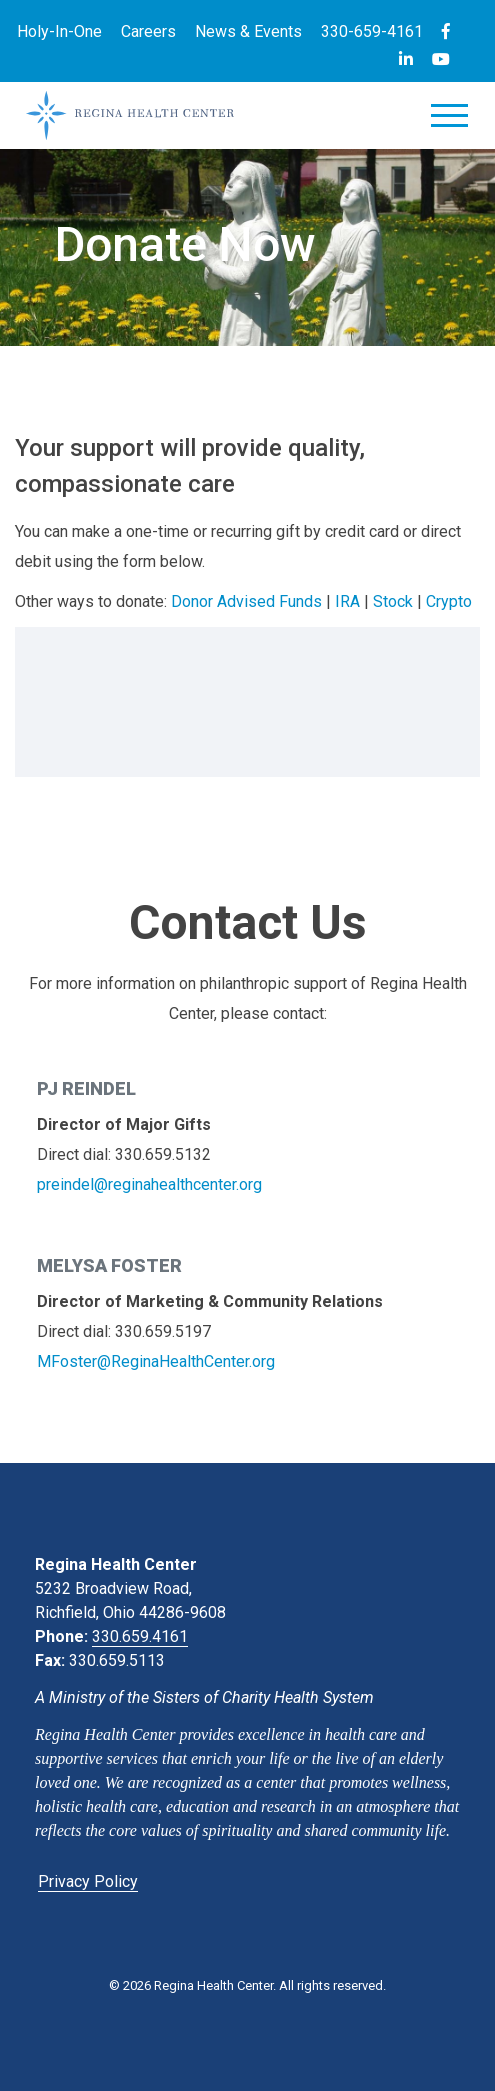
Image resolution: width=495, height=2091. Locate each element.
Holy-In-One (59, 31)
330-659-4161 (372, 31)
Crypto (449, 601)
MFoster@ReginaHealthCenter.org (156, 1361)
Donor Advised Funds (246, 601)
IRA (347, 601)
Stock (393, 601)
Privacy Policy (88, 1881)
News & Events (248, 31)
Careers (148, 31)
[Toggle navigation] (449, 119)
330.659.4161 (140, 1636)
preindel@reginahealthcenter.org (149, 1184)
